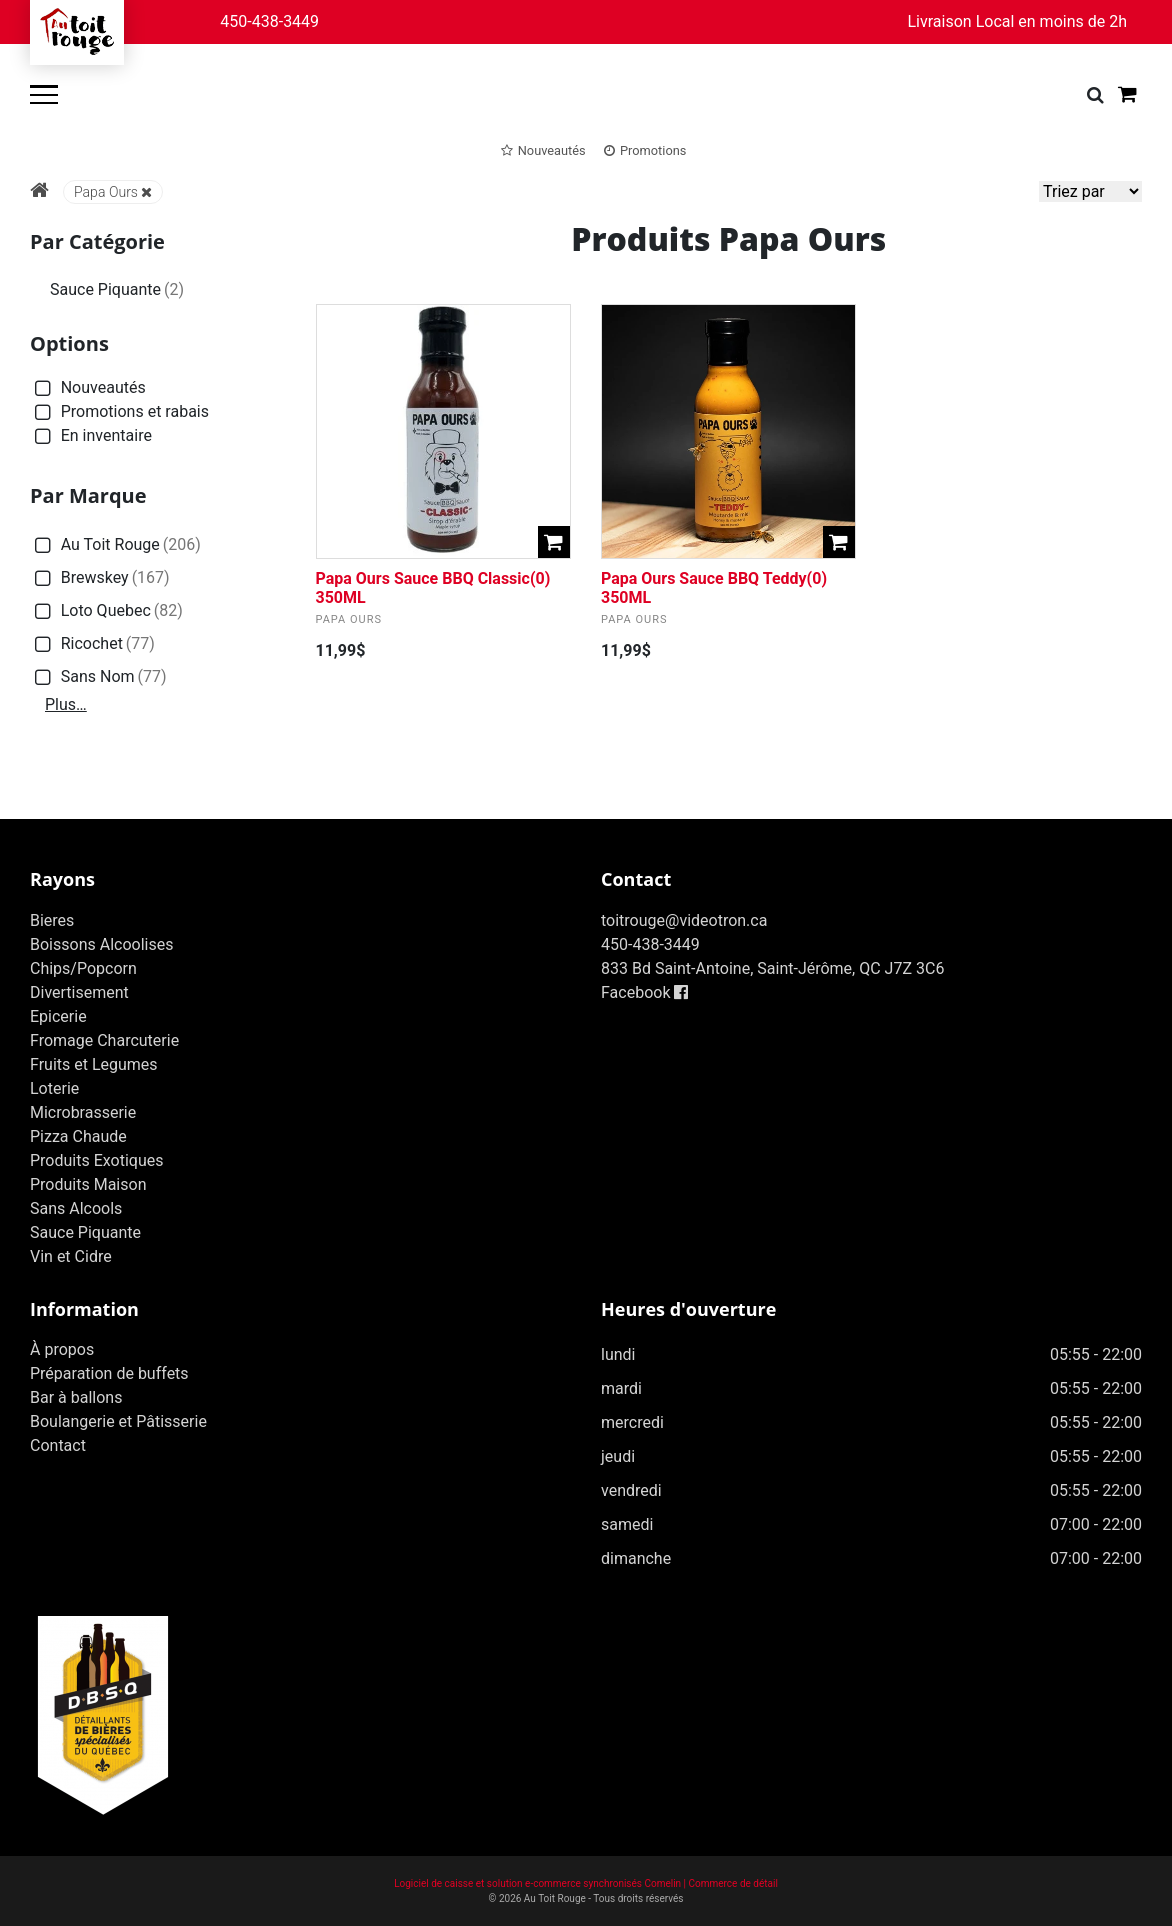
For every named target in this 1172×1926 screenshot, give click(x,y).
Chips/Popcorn (83, 968)
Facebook (644, 992)
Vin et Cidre (71, 1256)
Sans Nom (98, 677)
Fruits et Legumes (94, 1064)
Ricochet (92, 644)
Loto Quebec (106, 611)
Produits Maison (88, 1184)
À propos (62, 1349)
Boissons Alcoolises (101, 944)
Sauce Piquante (117, 289)
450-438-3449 (269, 21)
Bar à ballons (76, 1397)
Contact (58, 1445)
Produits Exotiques (96, 1160)
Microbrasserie (83, 1112)
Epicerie (58, 1016)
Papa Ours (113, 192)
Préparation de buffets (109, 1373)
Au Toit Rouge (115, 545)
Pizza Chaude (78, 1136)
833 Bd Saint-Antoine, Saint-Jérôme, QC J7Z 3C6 (772, 968)
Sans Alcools (76, 1208)
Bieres (52, 920)
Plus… (66, 704)
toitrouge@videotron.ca (684, 920)
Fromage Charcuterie (104, 1040)
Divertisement (79, 992)
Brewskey (100, 578)
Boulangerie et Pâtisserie (118, 1421)
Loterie (54, 1088)
